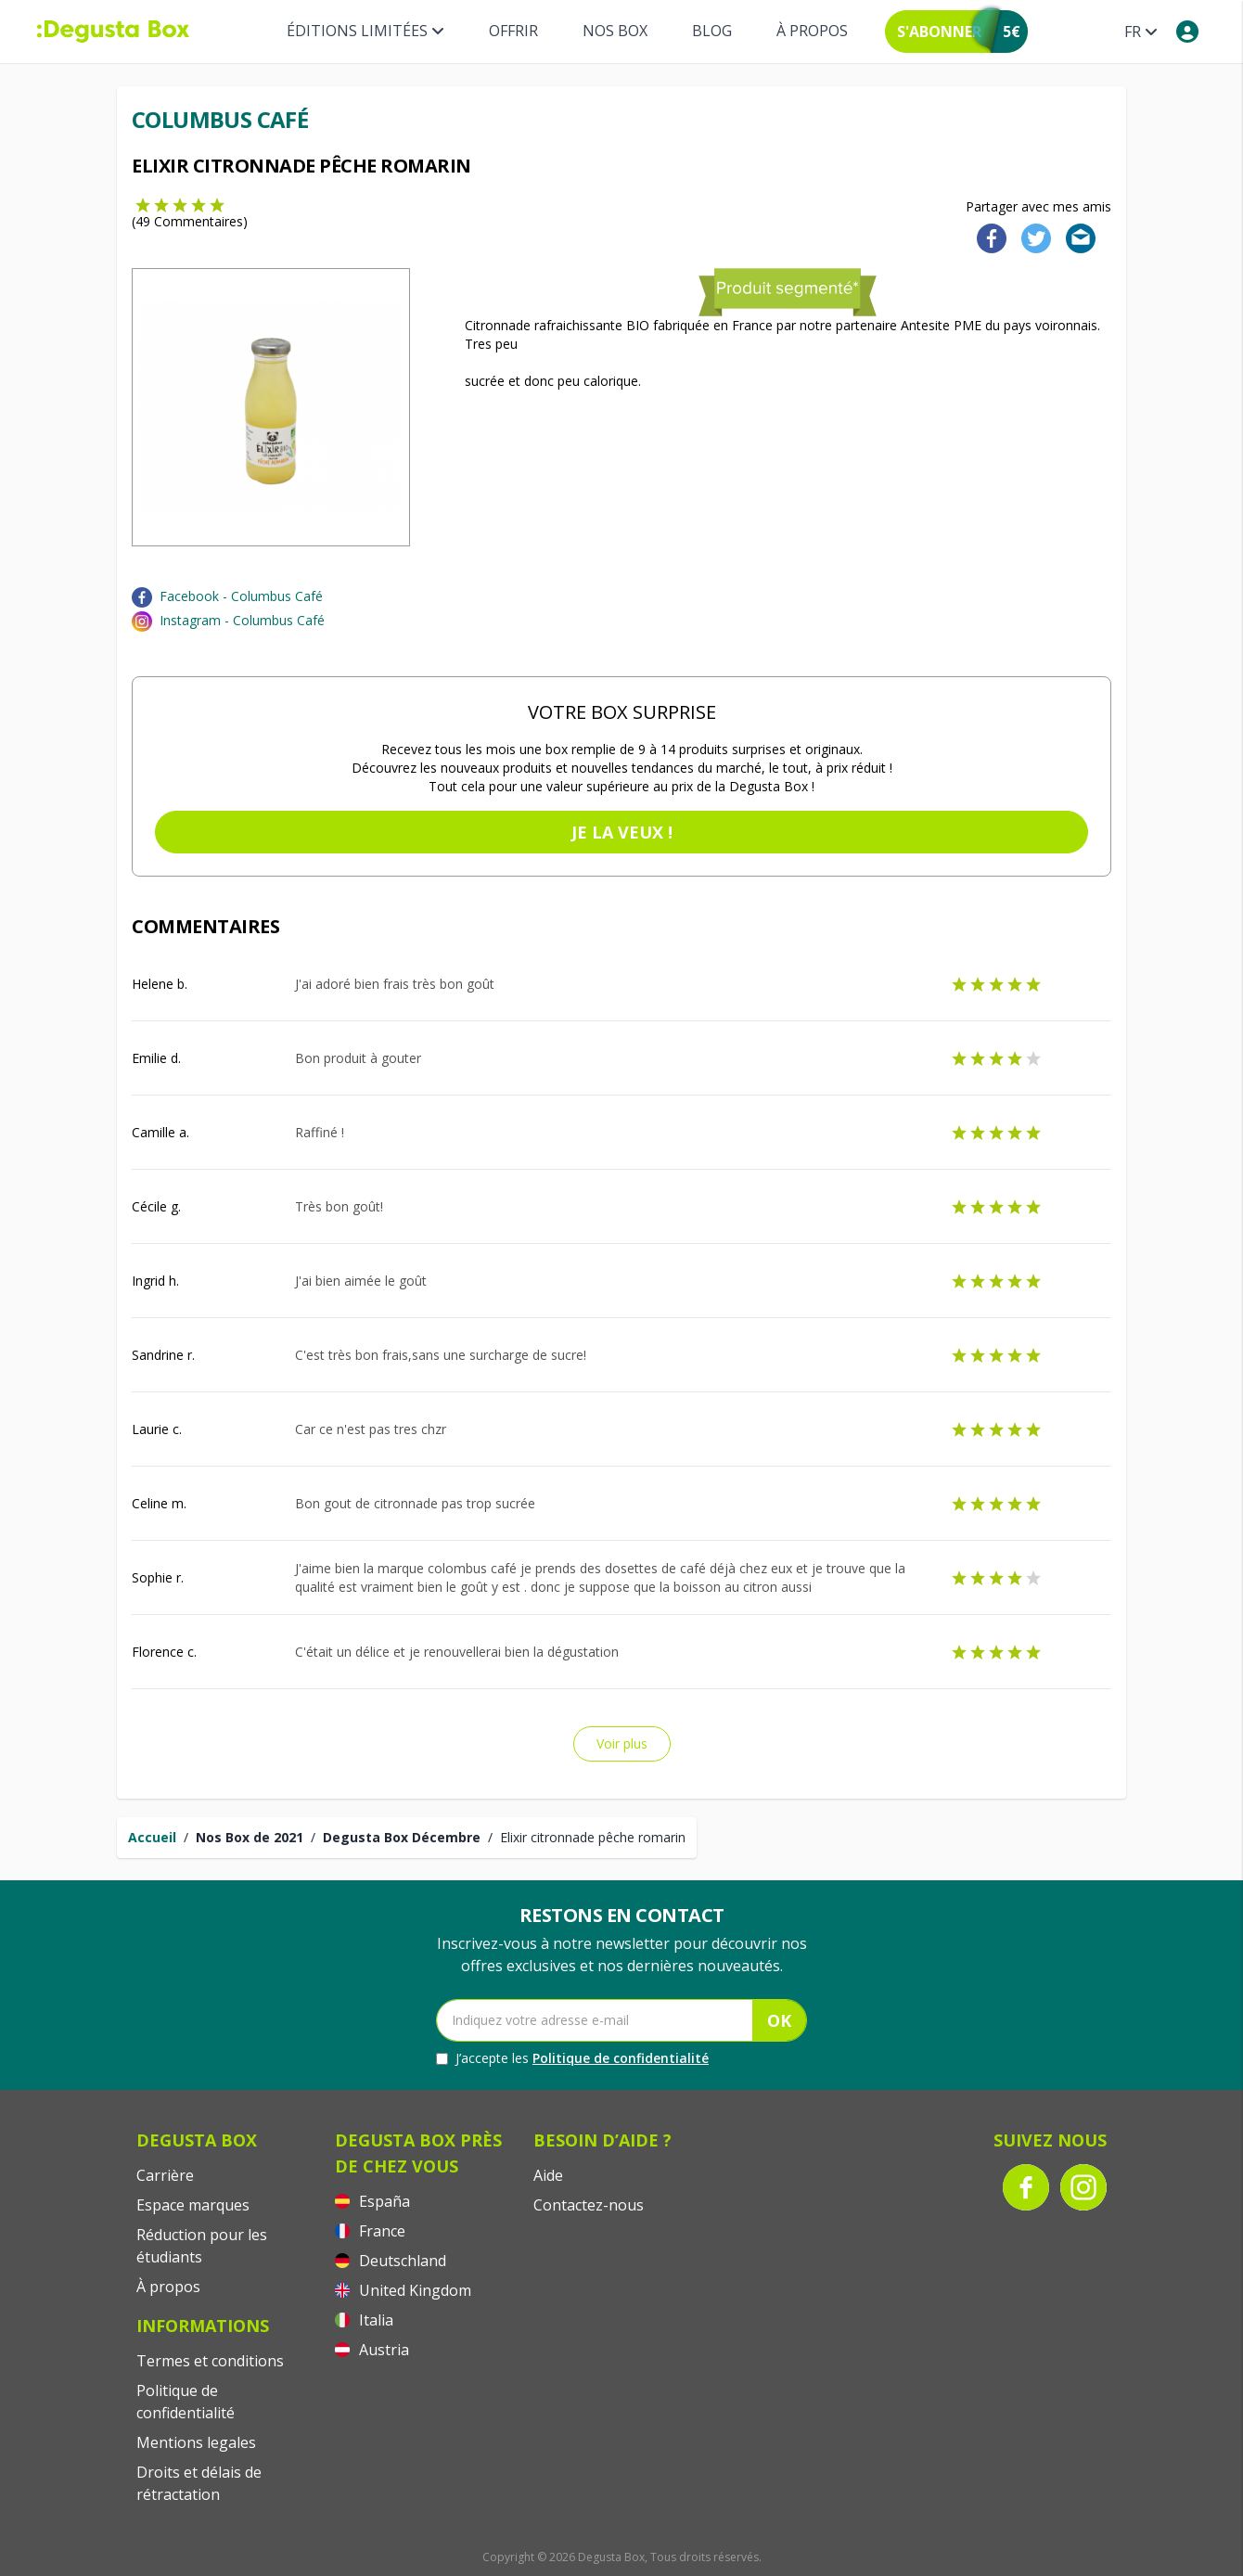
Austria (372, 2349)
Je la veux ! (622, 832)
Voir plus (621, 1743)
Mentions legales (196, 2442)
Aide (548, 2175)
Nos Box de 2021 (249, 1837)
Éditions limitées (365, 30)
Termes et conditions (210, 2361)
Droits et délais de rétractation (199, 2483)
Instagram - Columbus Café (242, 620)
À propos (812, 30)
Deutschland (390, 2260)
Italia (364, 2320)
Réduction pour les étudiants (201, 2245)
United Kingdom (403, 2290)
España (372, 2201)
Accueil (152, 1837)
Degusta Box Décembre (402, 1837)
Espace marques (193, 2205)
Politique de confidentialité (620, 2058)
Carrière (165, 2175)
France (370, 2231)
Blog (712, 30)
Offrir (513, 30)
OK (779, 2020)
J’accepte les (572, 2058)
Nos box (615, 30)
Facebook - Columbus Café (241, 596)
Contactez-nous (588, 2205)
